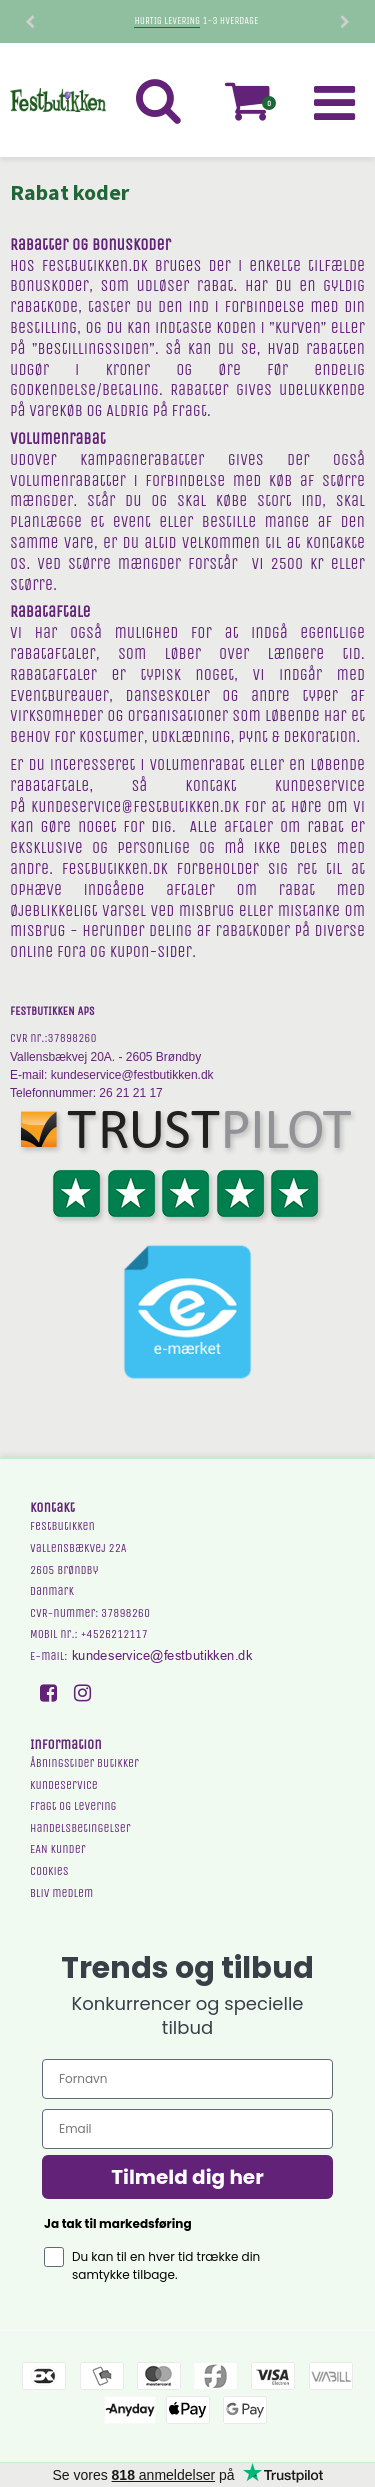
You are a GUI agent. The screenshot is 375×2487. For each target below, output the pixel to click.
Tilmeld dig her (187, 2177)
